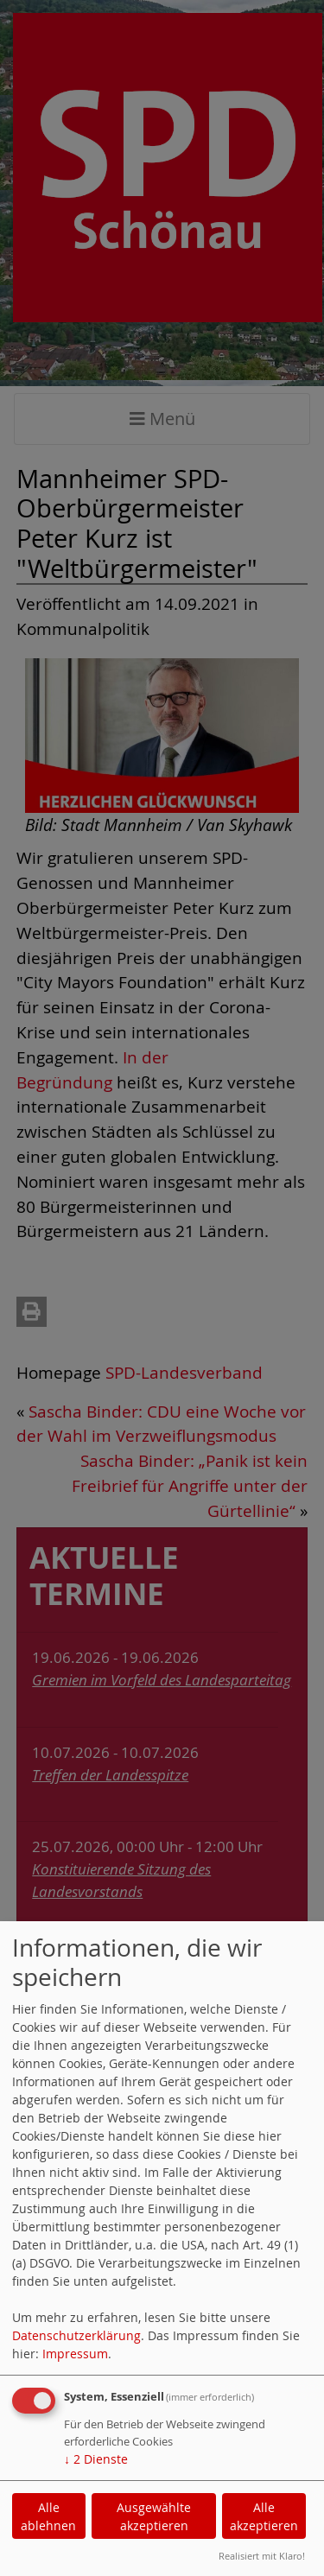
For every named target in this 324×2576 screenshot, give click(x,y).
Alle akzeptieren (264, 2516)
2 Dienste (96, 2459)
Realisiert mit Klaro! (262, 2555)
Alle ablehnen (48, 2516)
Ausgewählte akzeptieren (154, 2516)
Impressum (75, 2353)
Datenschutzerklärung (76, 2335)
